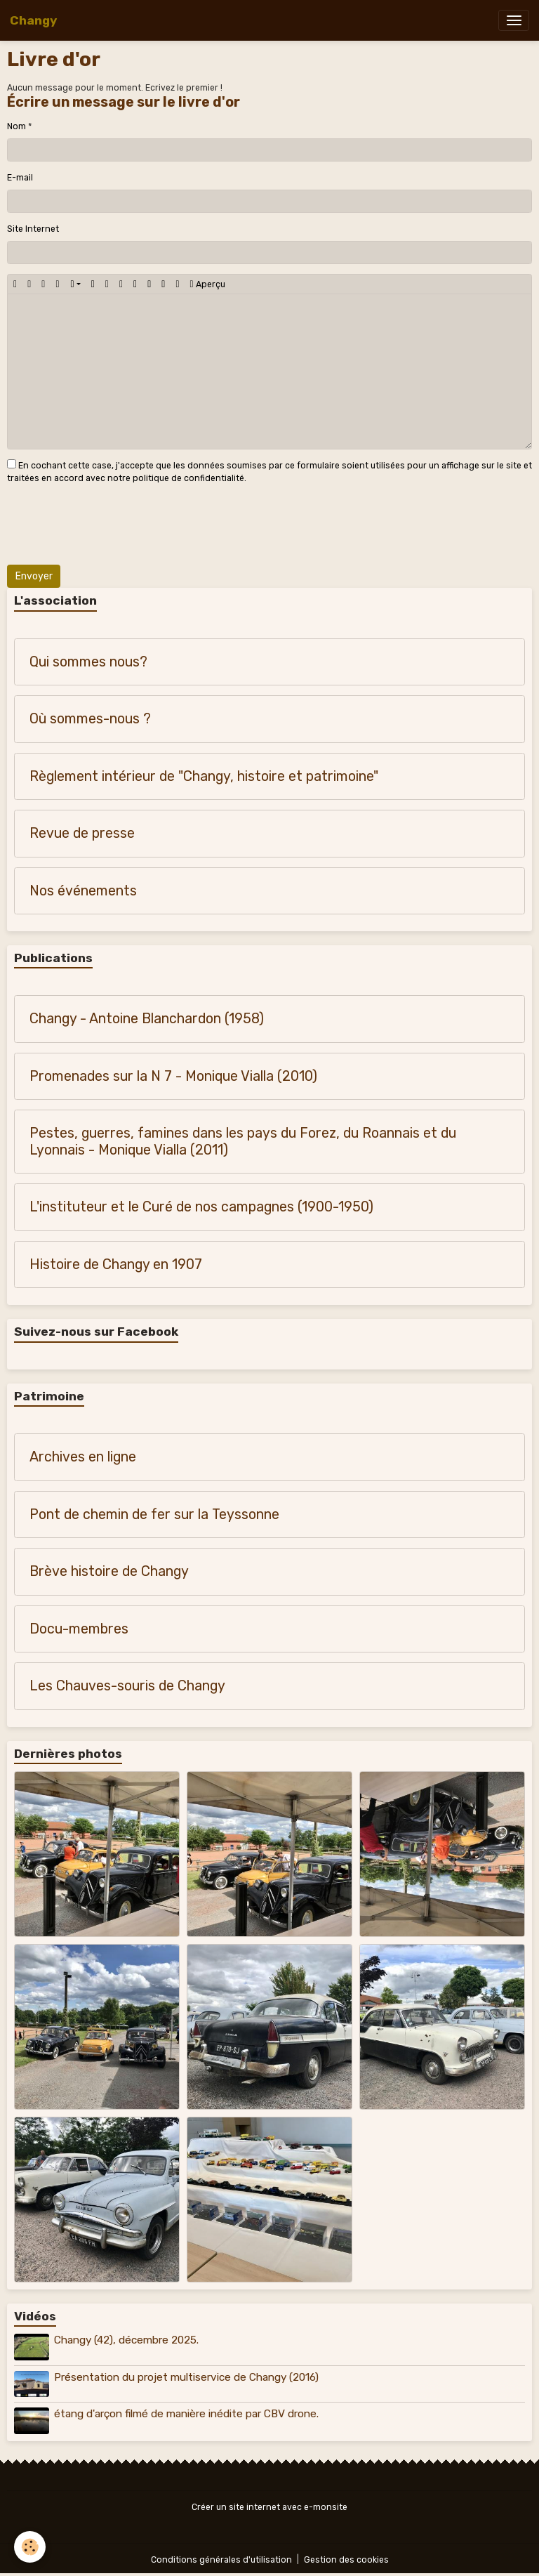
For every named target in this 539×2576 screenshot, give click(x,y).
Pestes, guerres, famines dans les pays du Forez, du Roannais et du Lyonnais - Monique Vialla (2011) (242, 1141)
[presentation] (113, 527)
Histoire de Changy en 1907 (115, 1264)
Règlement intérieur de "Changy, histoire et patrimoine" (203, 776)
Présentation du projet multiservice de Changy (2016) (186, 2377)
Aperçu (207, 284)
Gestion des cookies (346, 2560)
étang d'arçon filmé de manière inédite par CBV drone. (186, 2413)
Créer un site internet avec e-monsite (269, 2507)
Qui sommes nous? (88, 662)
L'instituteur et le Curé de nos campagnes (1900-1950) (201, 1207)
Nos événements (83, 891)
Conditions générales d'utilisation (221, 2560)
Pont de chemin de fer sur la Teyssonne (154, 1514)
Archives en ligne (82, 1457)
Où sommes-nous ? (90, 719)
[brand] (33, 20)
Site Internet (33, 229)
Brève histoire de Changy (109, 1571)
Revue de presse (82, 833)
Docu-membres (78, 1629)
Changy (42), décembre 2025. (126, 2340)
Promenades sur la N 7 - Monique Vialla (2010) (173, 1076)
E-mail (20, 178)
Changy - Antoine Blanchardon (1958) (146, 1019)
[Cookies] (30, 2547)
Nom (16, 126)
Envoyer (34, 576)
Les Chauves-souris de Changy (127, 1686)
